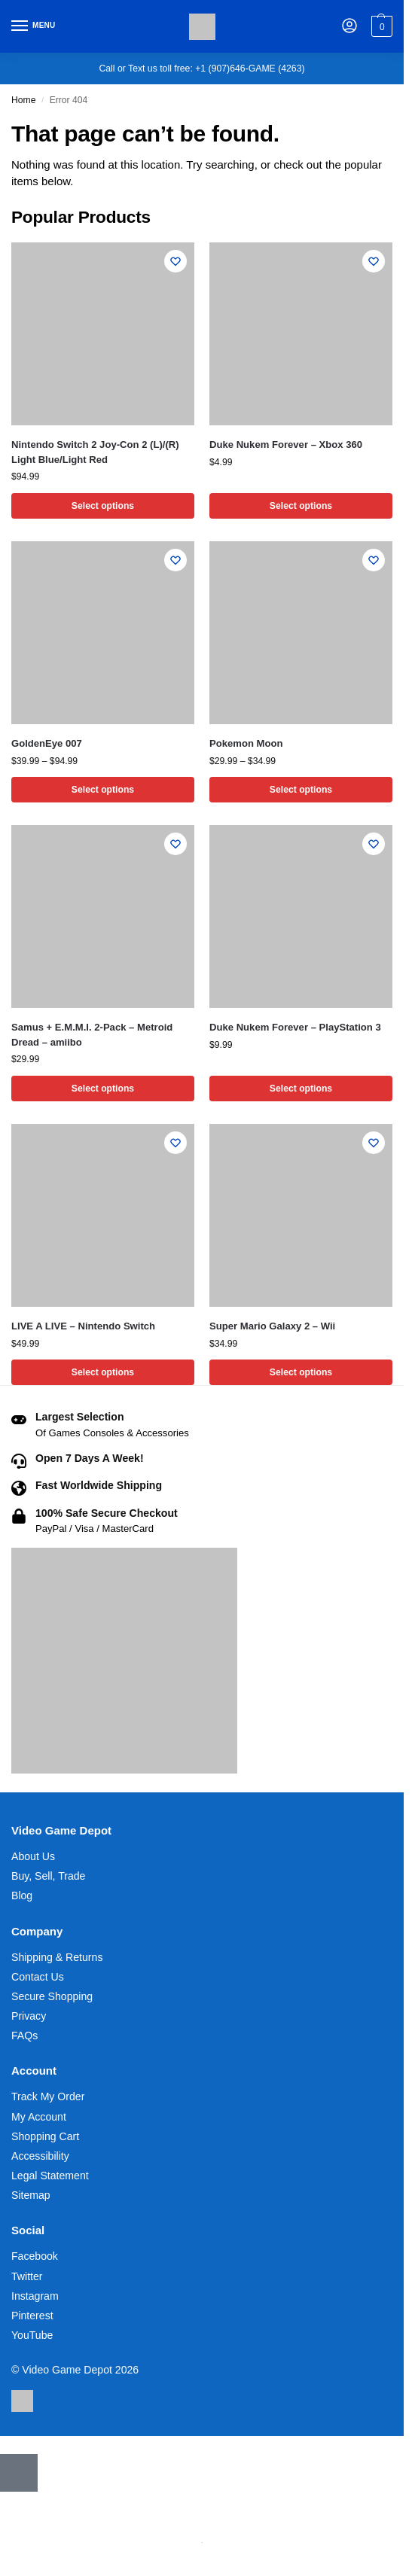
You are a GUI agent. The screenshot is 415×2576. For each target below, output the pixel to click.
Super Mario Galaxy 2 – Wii (272, 1326)
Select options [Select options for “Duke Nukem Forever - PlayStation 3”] (301, 1088)
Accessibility (40, 2156)
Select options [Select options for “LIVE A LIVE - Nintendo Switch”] (103, 1372)
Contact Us (37, 1977)
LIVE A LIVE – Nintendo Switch (83, 1326)
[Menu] (33, 26)
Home (23, 100)
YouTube (32, 2335)
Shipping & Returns (56, 1957)
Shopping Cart (45, 2136)
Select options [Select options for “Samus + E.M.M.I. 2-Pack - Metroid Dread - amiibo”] (103, 1088)
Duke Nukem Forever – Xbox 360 (285, 444)
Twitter (27, 2276)
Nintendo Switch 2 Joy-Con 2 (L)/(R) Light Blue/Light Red (95, 452)
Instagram (35, 2296)
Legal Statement (50, 2176)
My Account (38, 2117)
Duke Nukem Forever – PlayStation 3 (295, 1027)
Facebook (34, 2256)
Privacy (28, 2016)
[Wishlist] (175, 261)
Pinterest (32, 2316)
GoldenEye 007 (46, 743)
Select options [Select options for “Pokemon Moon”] (301, 789)
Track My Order (47, 2096)
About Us (33, 1856)
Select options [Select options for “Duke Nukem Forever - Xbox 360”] (301, 506)
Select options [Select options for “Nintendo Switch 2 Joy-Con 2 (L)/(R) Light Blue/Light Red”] (103, 506)
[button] (380, 26)
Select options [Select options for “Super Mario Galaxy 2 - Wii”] (301, 1372)
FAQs (24, 2035)
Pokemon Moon (245, 743)
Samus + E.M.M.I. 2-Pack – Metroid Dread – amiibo (91, 1035)
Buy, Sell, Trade (48, 1876)
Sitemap (30, 2195)
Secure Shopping (52, 1996)
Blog (21, 1896)
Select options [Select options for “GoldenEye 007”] (103, 789)
